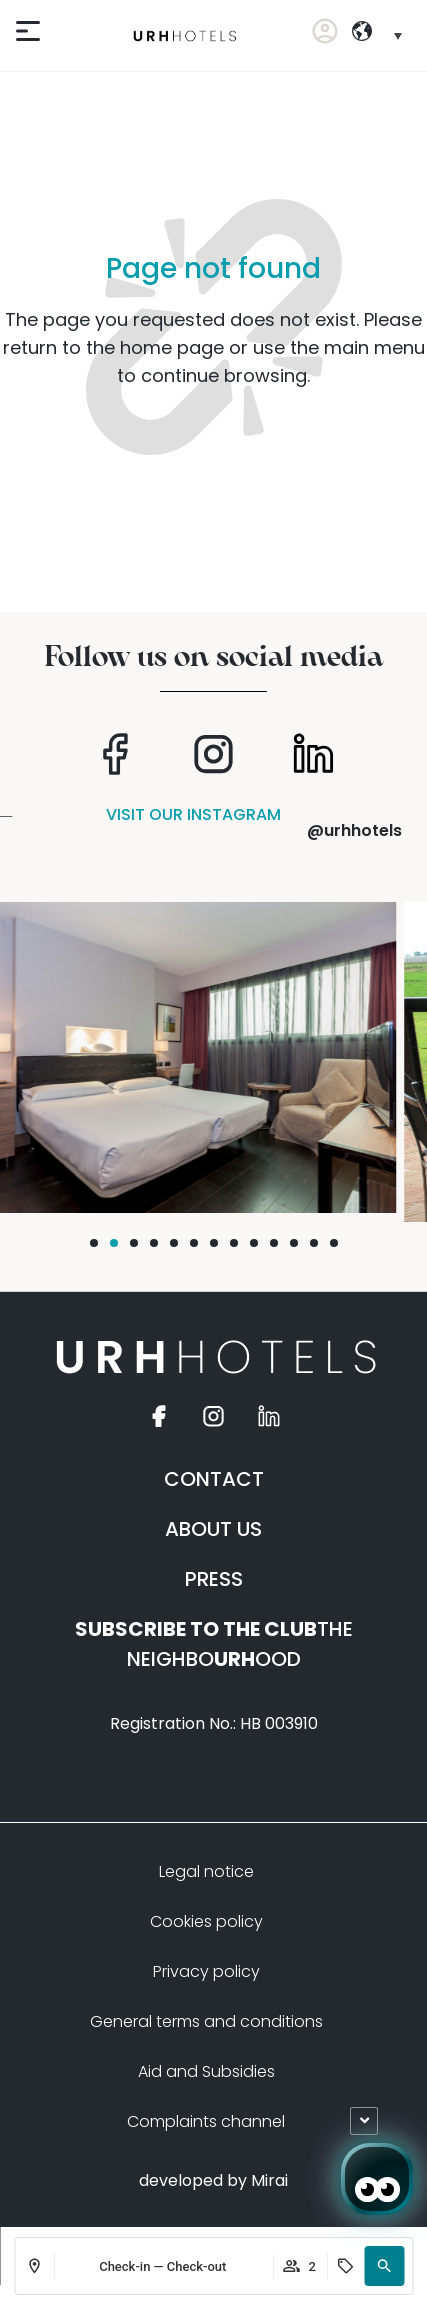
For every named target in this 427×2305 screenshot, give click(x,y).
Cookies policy (206, 1921)
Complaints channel (206, 2121)
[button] (384, 2266)
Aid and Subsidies (206, 2071)
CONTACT (214, 1479)
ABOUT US (213, 1529)
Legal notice (206, 1871)
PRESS (214, 1579)
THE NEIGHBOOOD (214, 1644)
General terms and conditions (206, 2021)
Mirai (269, 2180)
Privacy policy (206, 1971)
